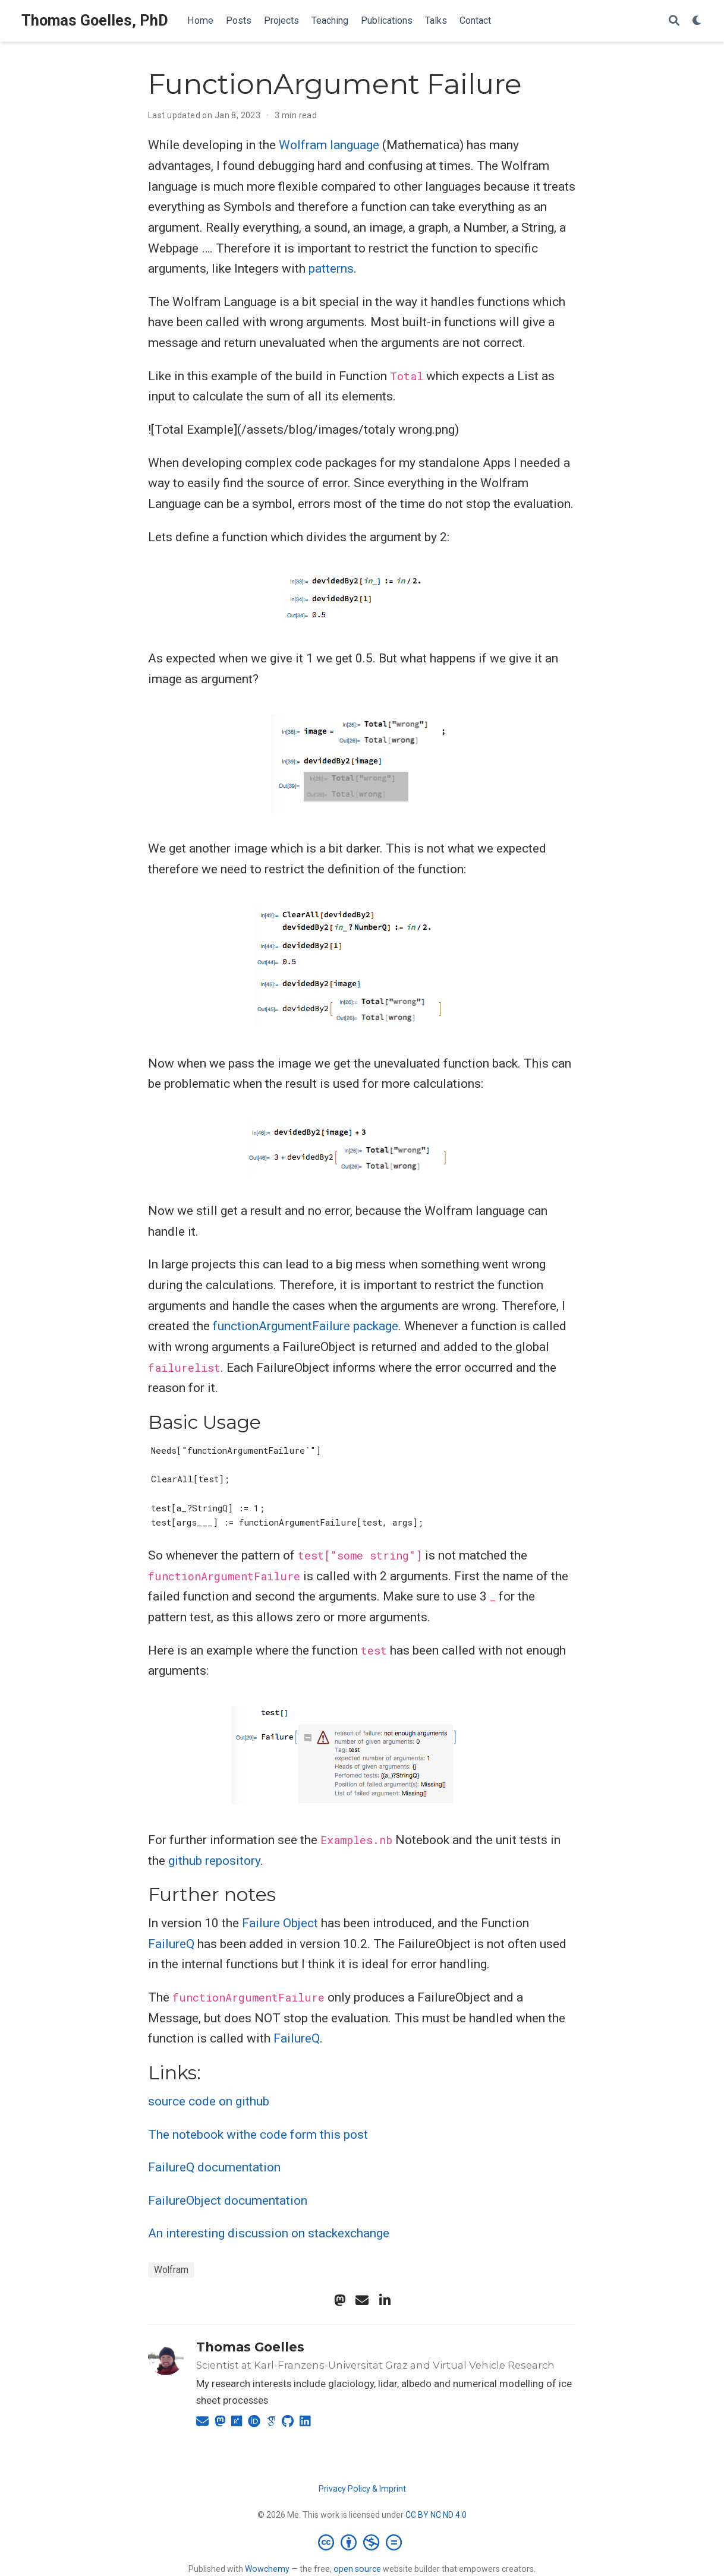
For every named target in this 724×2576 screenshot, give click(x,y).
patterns (331, 268)
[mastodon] (339, 2300)
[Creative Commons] (362, 2542)
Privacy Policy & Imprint (362, 2488)
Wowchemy (267, 2569)
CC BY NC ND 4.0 (436, 2515)
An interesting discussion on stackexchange (268, 2233)
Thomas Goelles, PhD (94, 20)
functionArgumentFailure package (305, 1326)
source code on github (208, 2101)
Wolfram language (329, 145)
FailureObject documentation (227, 2200)
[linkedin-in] (385, 2300)
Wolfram (171, 2269)
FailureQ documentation (214, 2167)
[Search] (674, 21)
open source (357, 2569)
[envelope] (362, 2300)
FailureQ (171, 1944)
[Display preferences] (697, 21)
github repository (214, 1861)
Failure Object (280, 1923)
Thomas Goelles (250, 2347)
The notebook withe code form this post (258, 2134)
